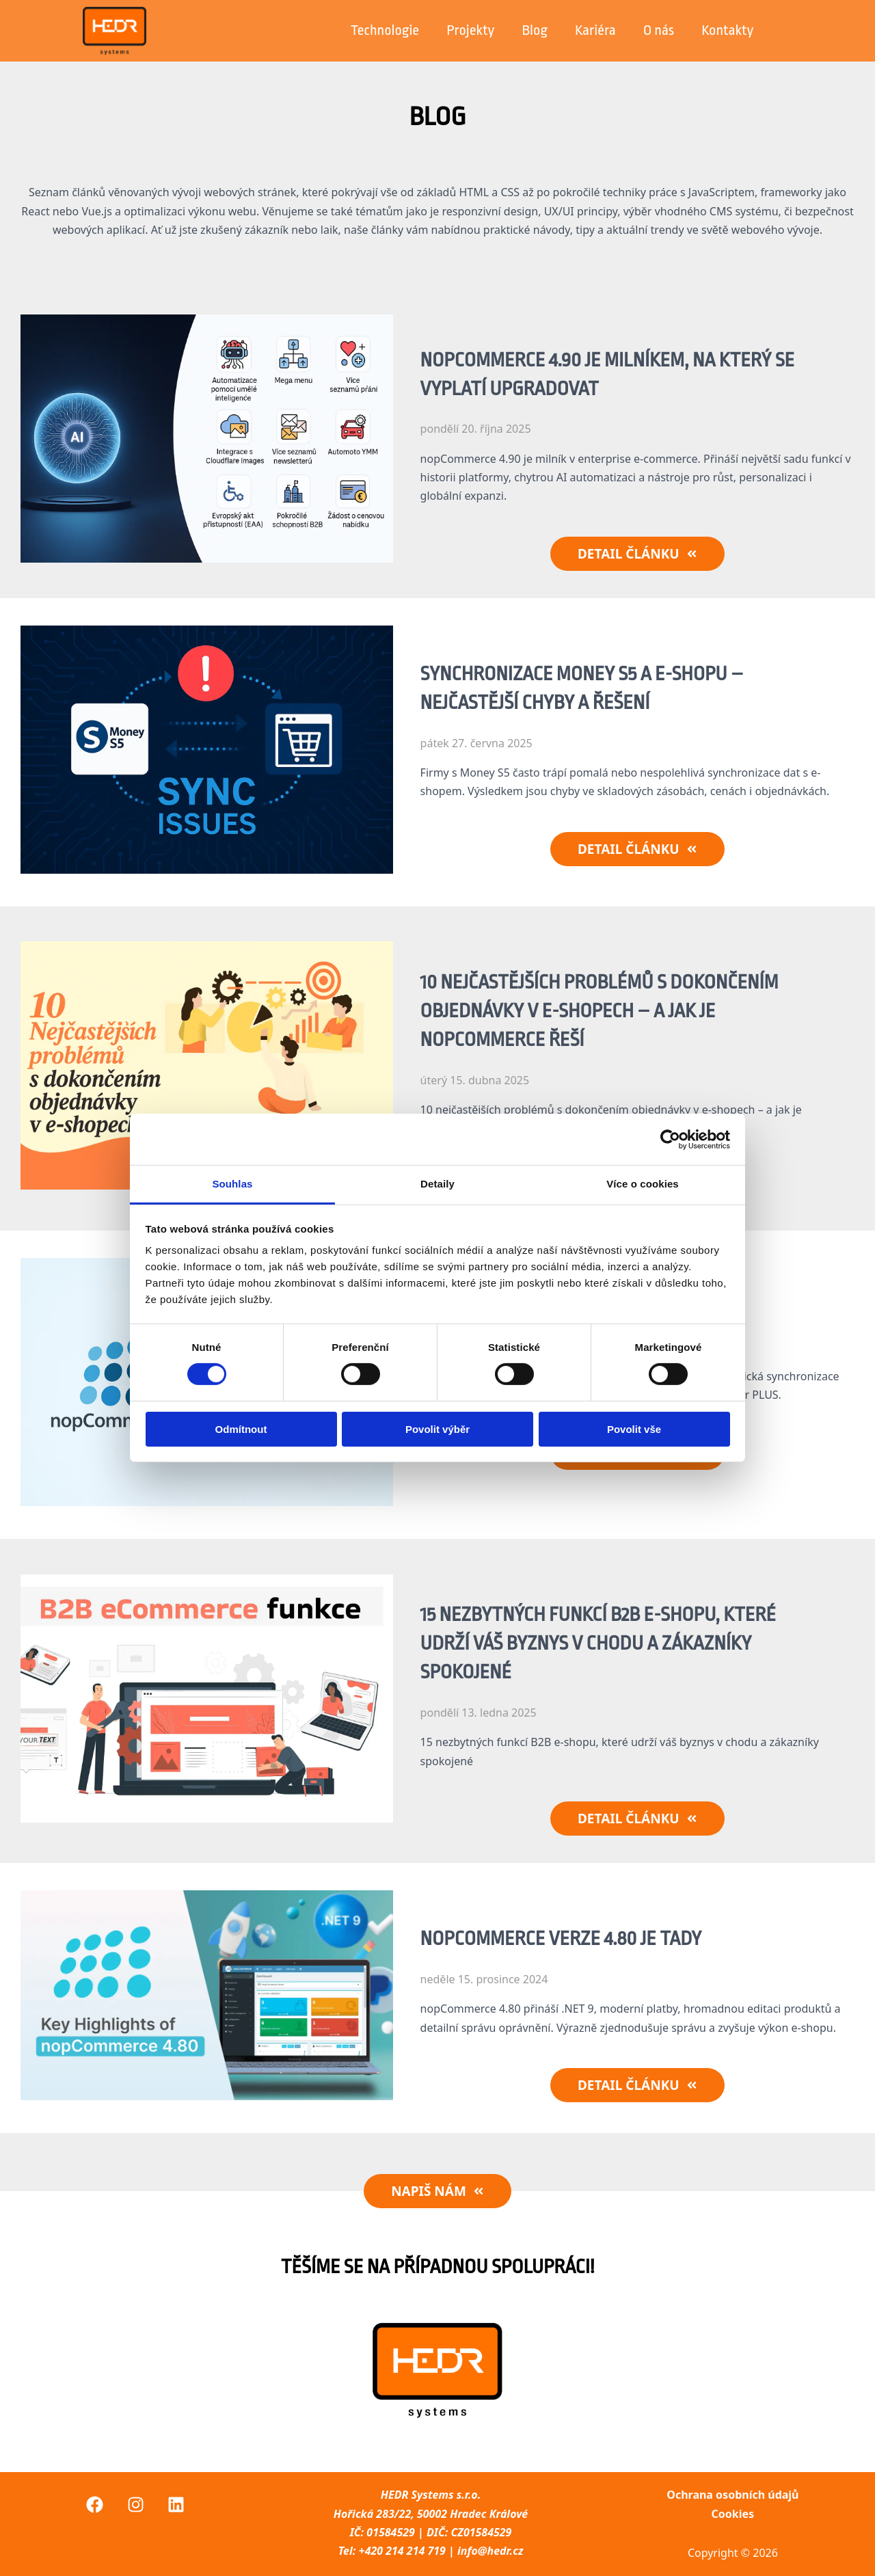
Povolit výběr (437, 1429)
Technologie (385, 30)
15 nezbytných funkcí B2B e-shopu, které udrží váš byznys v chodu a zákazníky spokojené (598, 1643)
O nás (659, 30)
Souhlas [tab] (232, 1184)
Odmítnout (241, 1429)
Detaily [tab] (437, 1184)
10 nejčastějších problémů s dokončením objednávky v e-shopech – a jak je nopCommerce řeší (599, 1011)
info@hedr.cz (490, 2550)
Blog (534, 30)
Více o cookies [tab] (642, 1184)
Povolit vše (634, 1429)
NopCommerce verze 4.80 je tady (560, 1939)
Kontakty (727, 30)
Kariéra (595, 30)
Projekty (470, 30)
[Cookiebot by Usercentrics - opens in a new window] (670, 1139)
